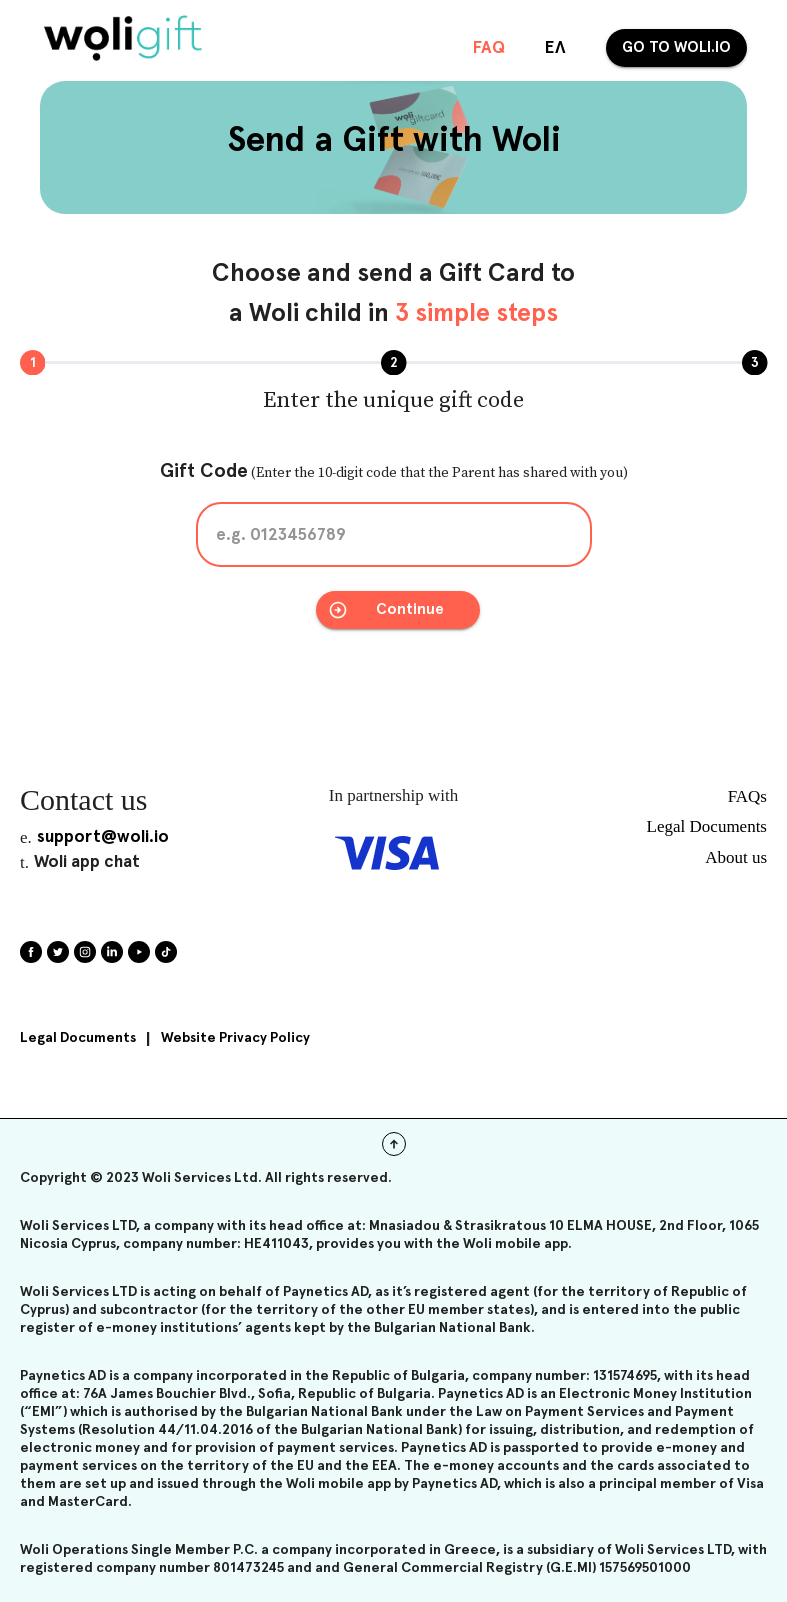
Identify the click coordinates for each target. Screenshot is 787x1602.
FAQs (747, 796)
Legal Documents (78, 1038)
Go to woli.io (676, 48)
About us (736, 857)
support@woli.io (103, 837)
